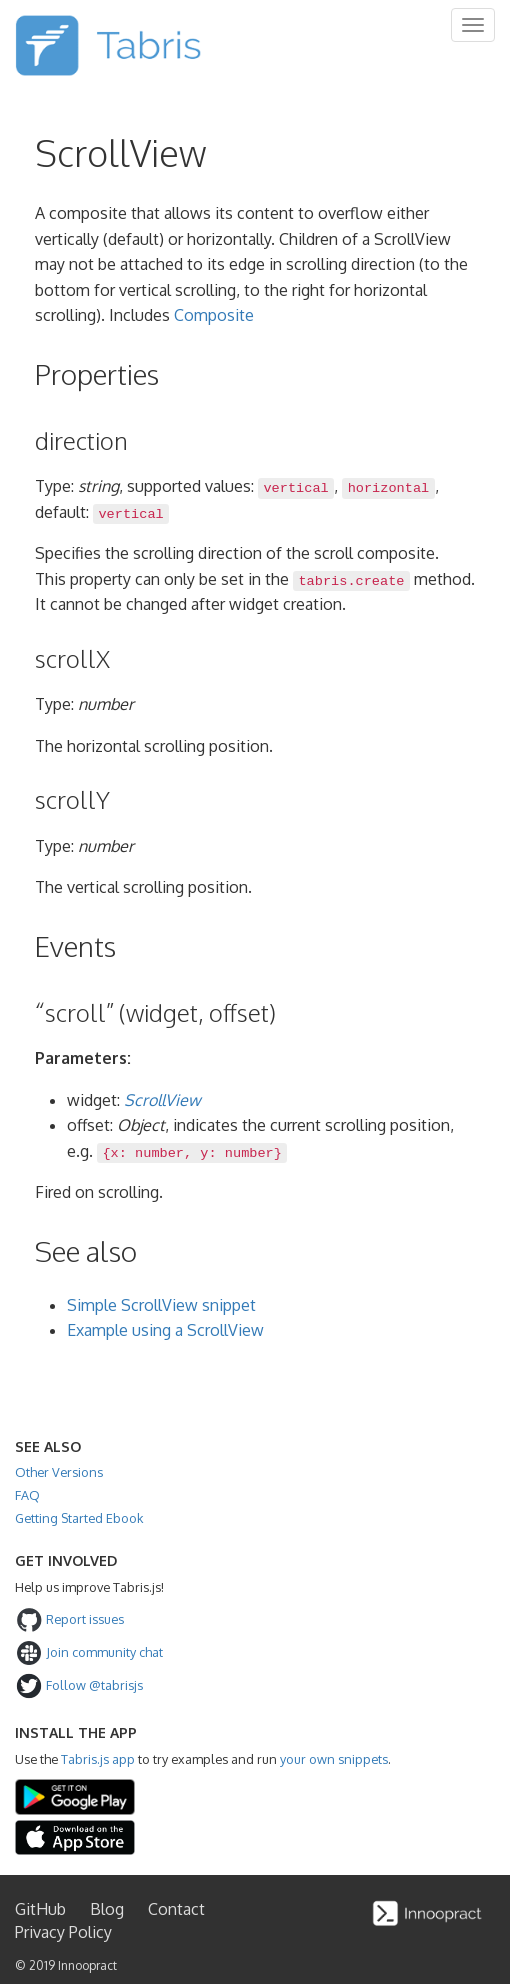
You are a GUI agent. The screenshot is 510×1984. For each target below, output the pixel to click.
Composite (214, 315)
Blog (107, 1909)
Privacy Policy (63, 1932)
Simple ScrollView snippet (161, 1305)
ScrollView (162, 1100)
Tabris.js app (98, 1759)
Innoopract (87, 1965)
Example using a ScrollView (165, 1330)
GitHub (40, 1909)
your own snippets (334, 1759)
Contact (176, 1909)
